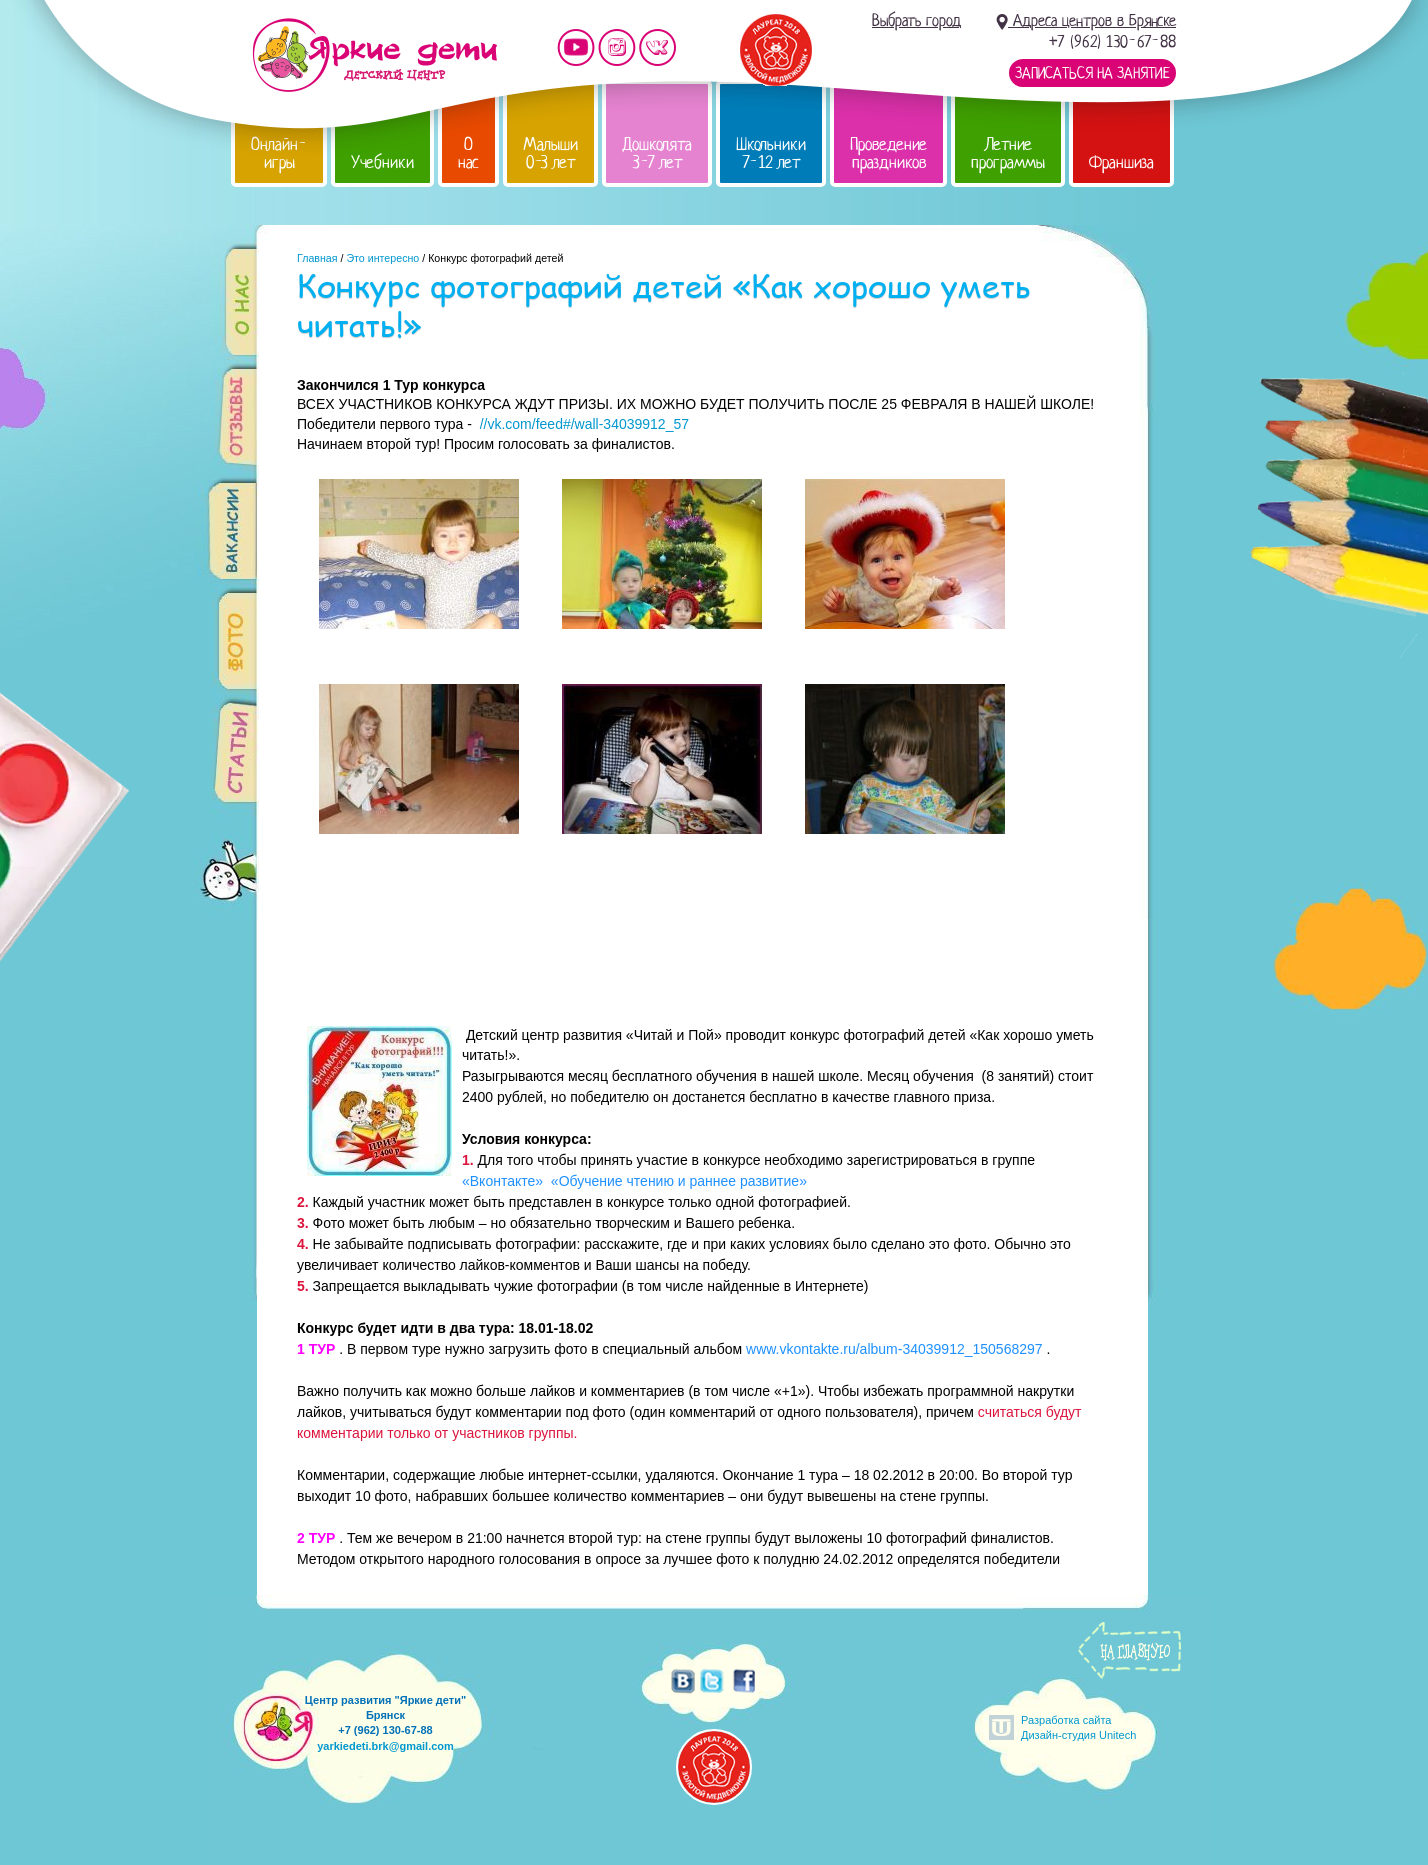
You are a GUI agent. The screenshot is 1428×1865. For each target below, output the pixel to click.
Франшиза (1121, 162)
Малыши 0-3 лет (550, 153)
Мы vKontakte (658, 47)
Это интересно (382, 258)
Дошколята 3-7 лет (657, 153)
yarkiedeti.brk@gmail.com (385, 1746)
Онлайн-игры (279, 153)
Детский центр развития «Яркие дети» (374, 55)
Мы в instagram (617, 47)
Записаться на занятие (1092, 73)
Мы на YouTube (576, 47)
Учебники (382, 162)
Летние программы (1008, 153)
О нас (468, 153)
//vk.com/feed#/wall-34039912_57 (584, 424)
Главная (317, 258)
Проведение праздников (888, 153)
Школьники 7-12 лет (771, 153)
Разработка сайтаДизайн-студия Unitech (1078, 1727)
